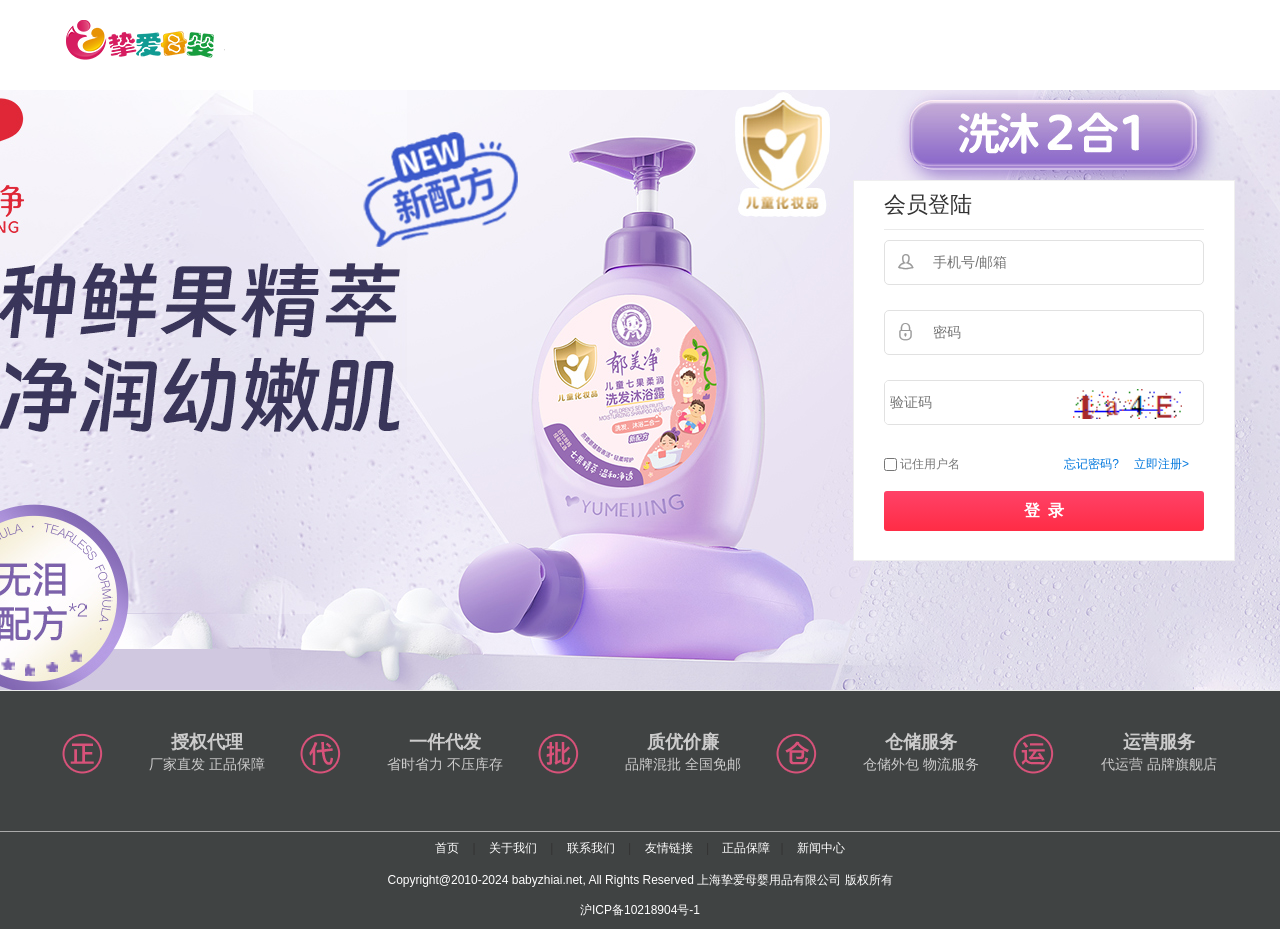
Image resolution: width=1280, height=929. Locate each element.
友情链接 (669, 848)
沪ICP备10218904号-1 (640, 910)
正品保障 (746, 848)
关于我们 (513, 848)
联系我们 (591, 848)
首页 (447, 848)
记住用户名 (930, 464)
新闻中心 (821, 848)
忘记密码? (1091, 464)
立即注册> (1161, 464)
